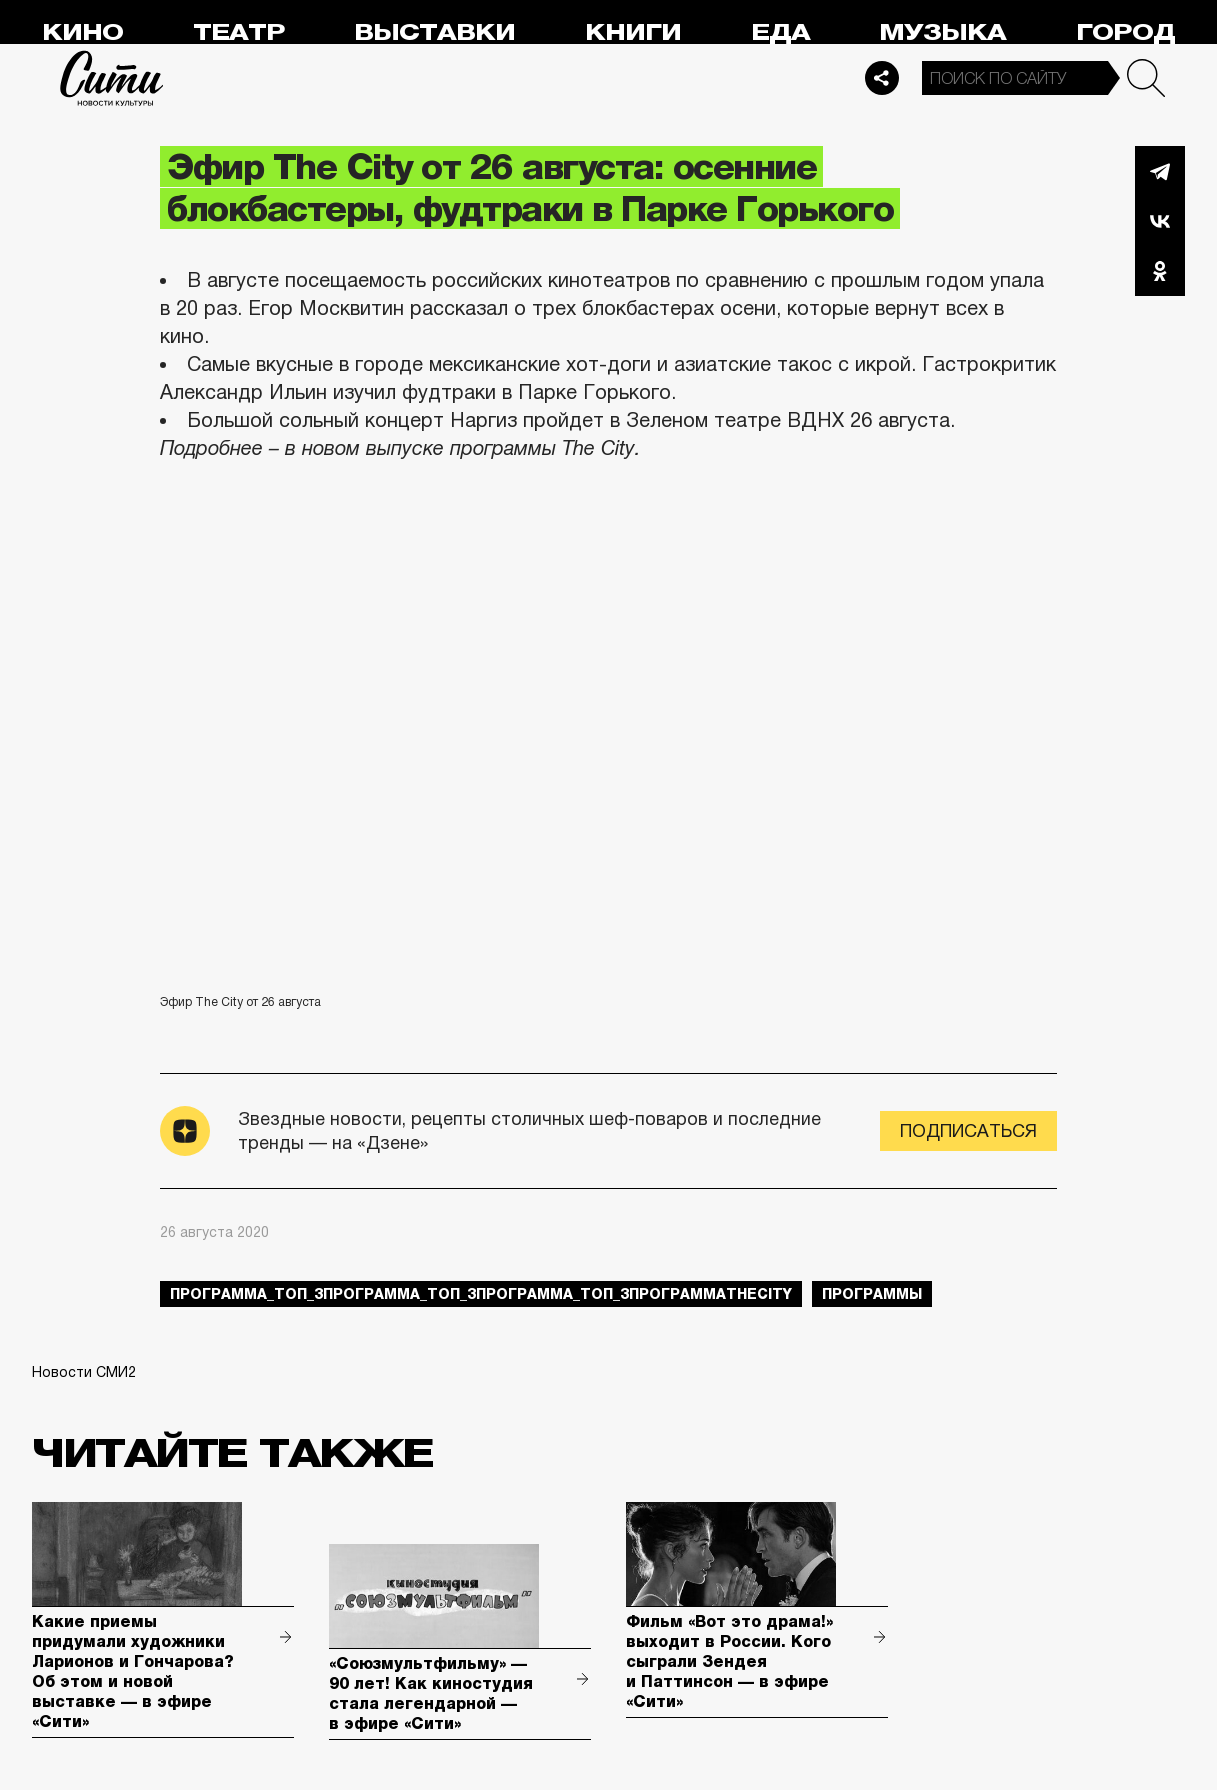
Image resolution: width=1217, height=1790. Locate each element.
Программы (872, 1294)
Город (1125, 32)
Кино (82, 32)
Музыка (942, 32)
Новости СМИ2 (84, 1372)
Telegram (1160, 171)
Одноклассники (1160, 271)
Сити (112, 78)
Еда (780, 32)
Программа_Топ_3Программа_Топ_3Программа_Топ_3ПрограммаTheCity (481, 1294)
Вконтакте (1160, 221)
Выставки (434, 32)
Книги (633, 32)
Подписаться (968, 1131)
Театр (239, 32)
